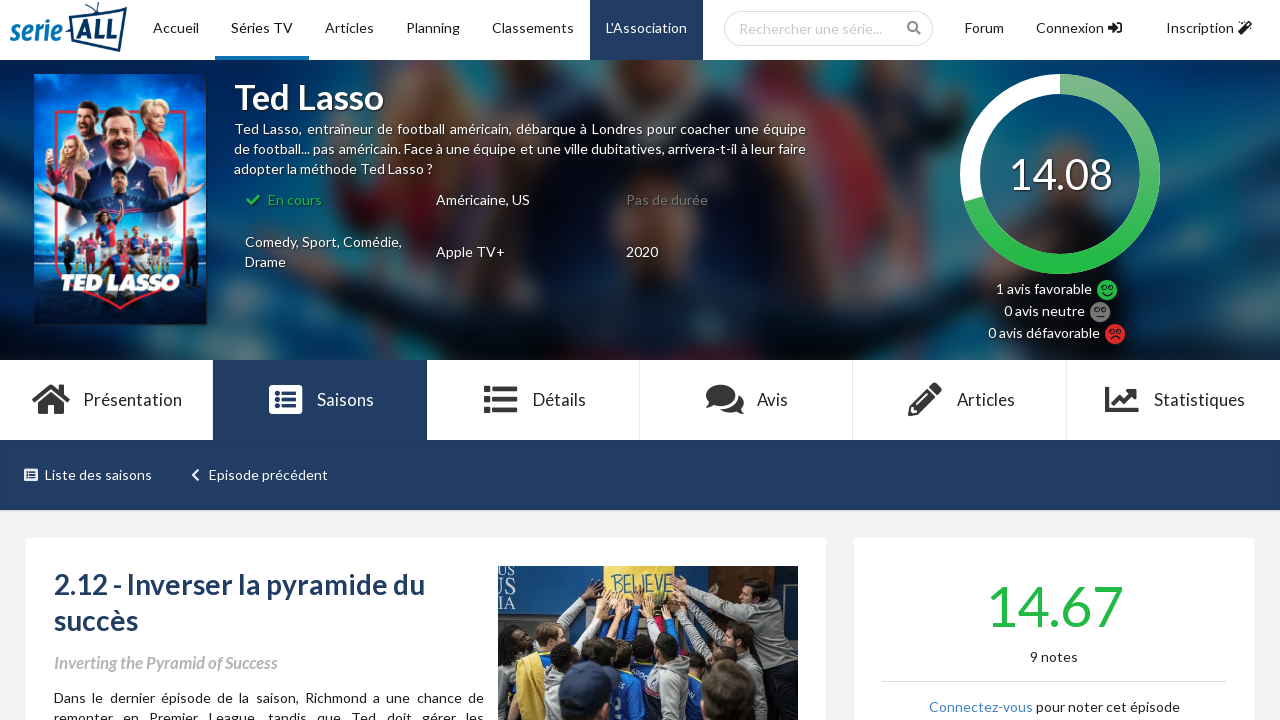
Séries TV (262, 27)
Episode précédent (258, 474)
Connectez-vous (981, 706)
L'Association (646, 27)
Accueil (176, 27)
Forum (984, 27)
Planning (433, 27)
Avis (746, 400)
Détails (533, 400)
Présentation (106, 400)
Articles (349, 27)
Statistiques (1173, 400)
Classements (533, 27)
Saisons (320, 400)
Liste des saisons (87, 474)
